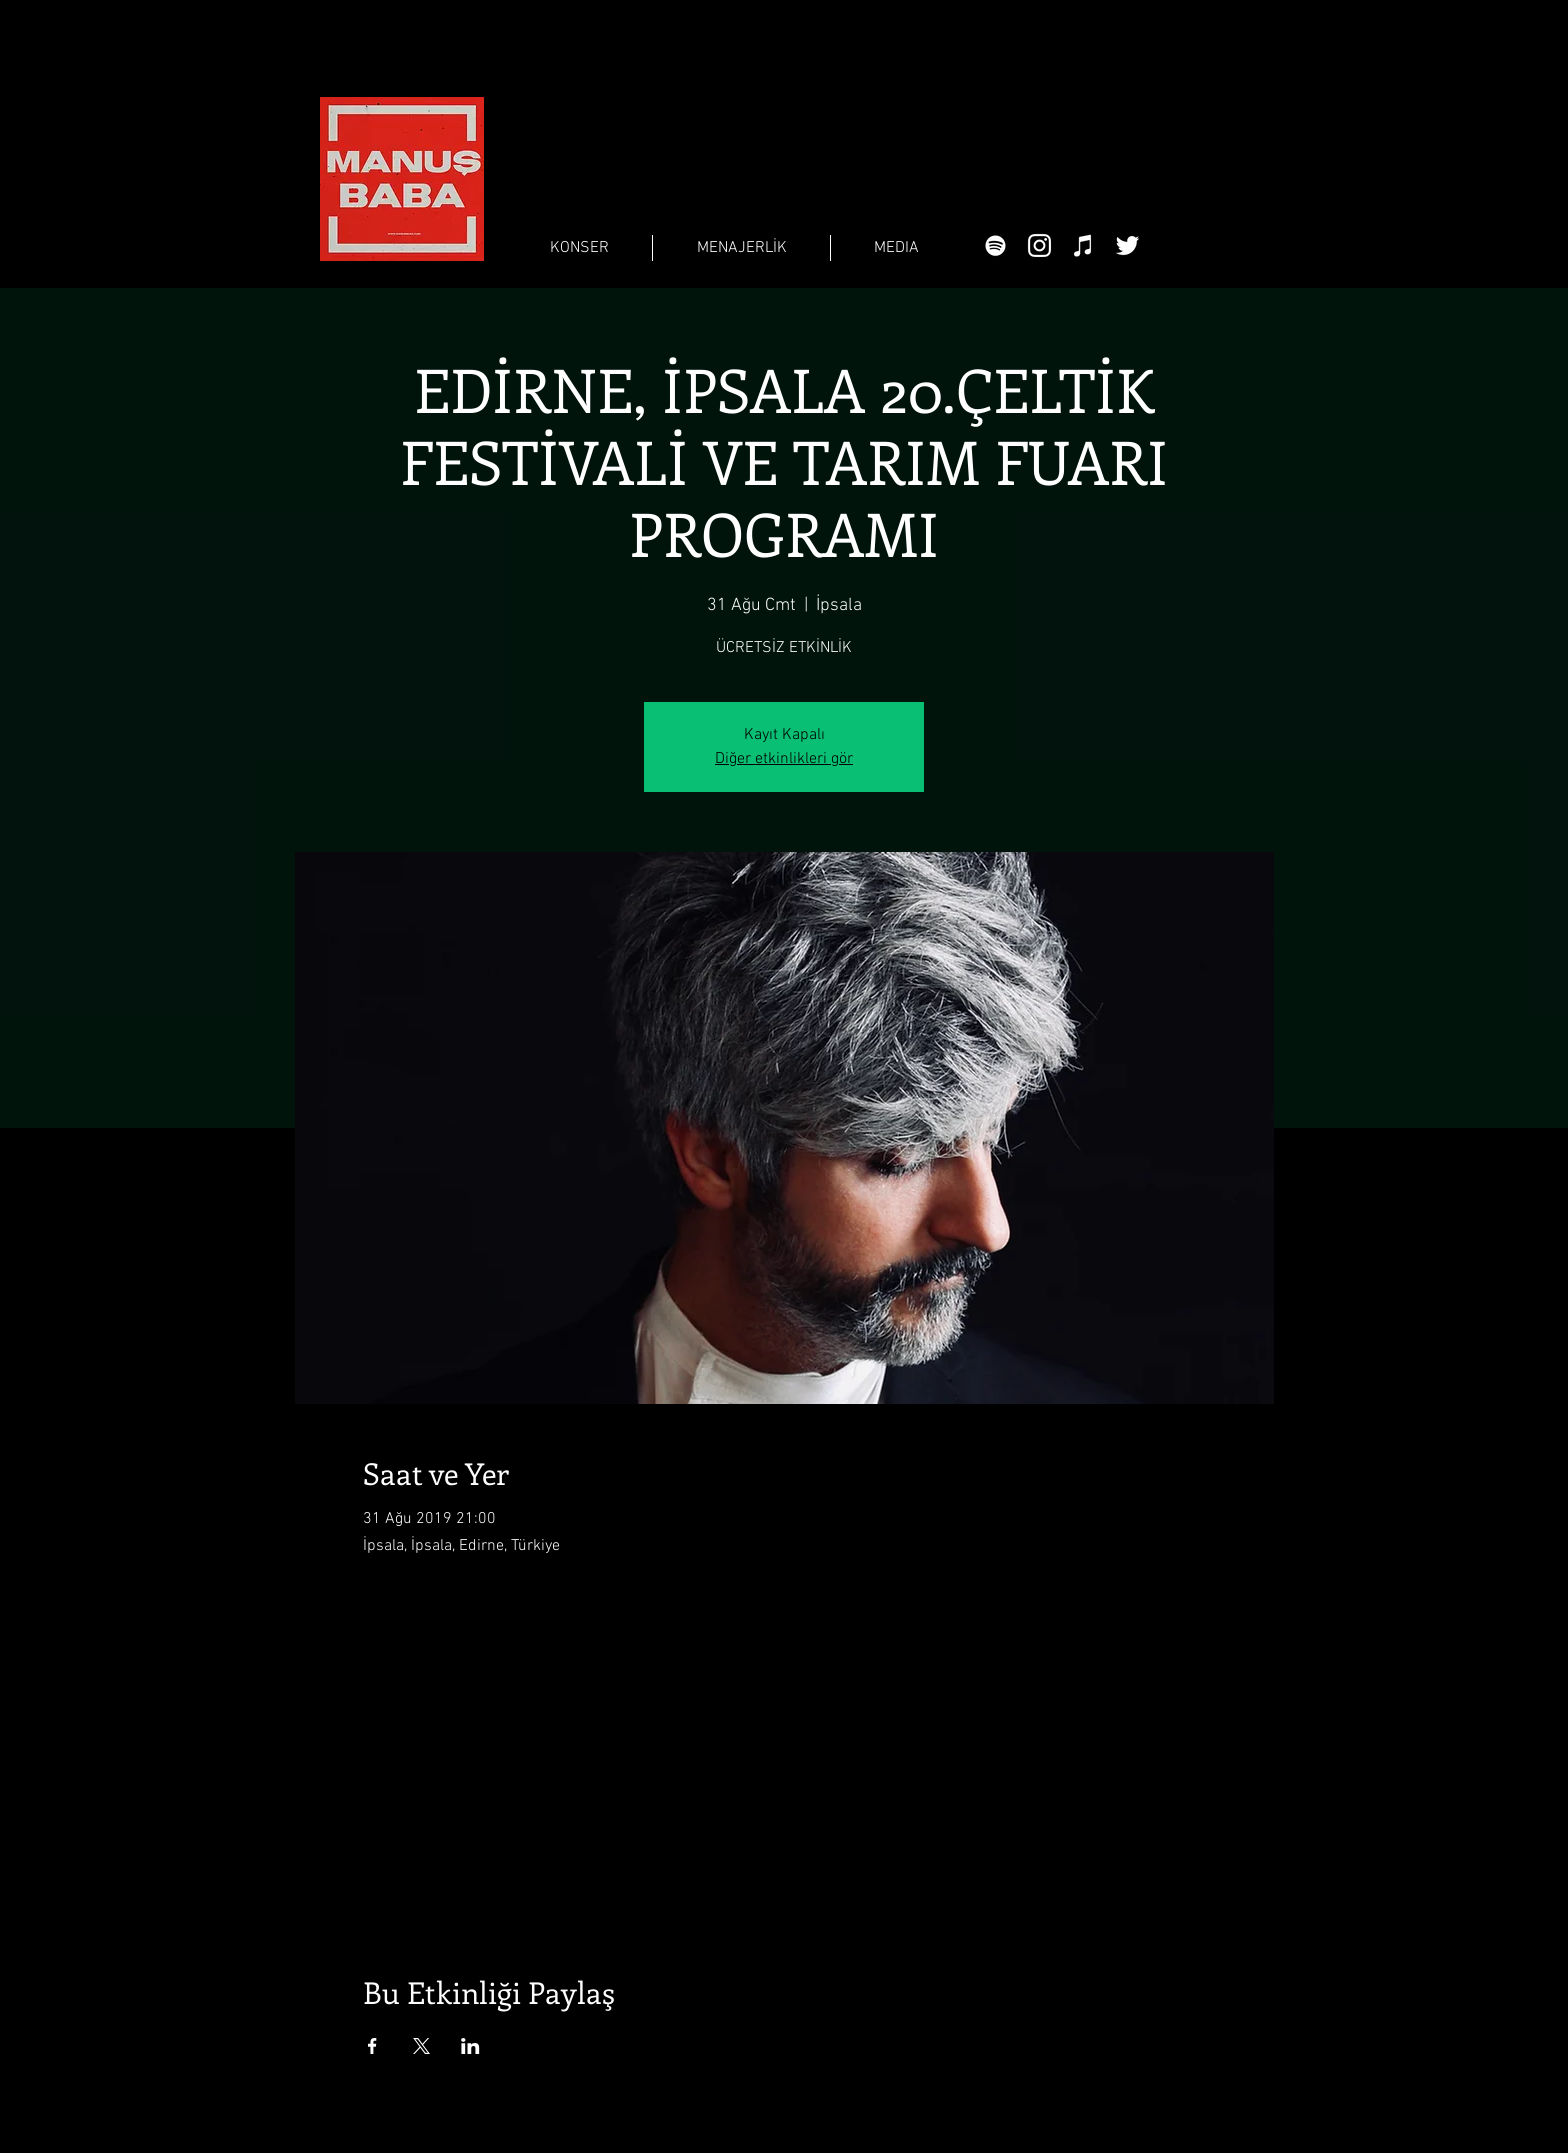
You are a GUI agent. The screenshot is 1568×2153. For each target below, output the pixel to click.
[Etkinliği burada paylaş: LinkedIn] (470, 2046)
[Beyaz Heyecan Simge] (1127, 245)
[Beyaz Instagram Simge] (1039, 245)
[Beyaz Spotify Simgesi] (995, 245)
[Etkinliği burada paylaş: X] (421, 2046)
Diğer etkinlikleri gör (784, 759)
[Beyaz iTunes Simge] (1083, 245)
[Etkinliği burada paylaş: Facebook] (372, 2046)
